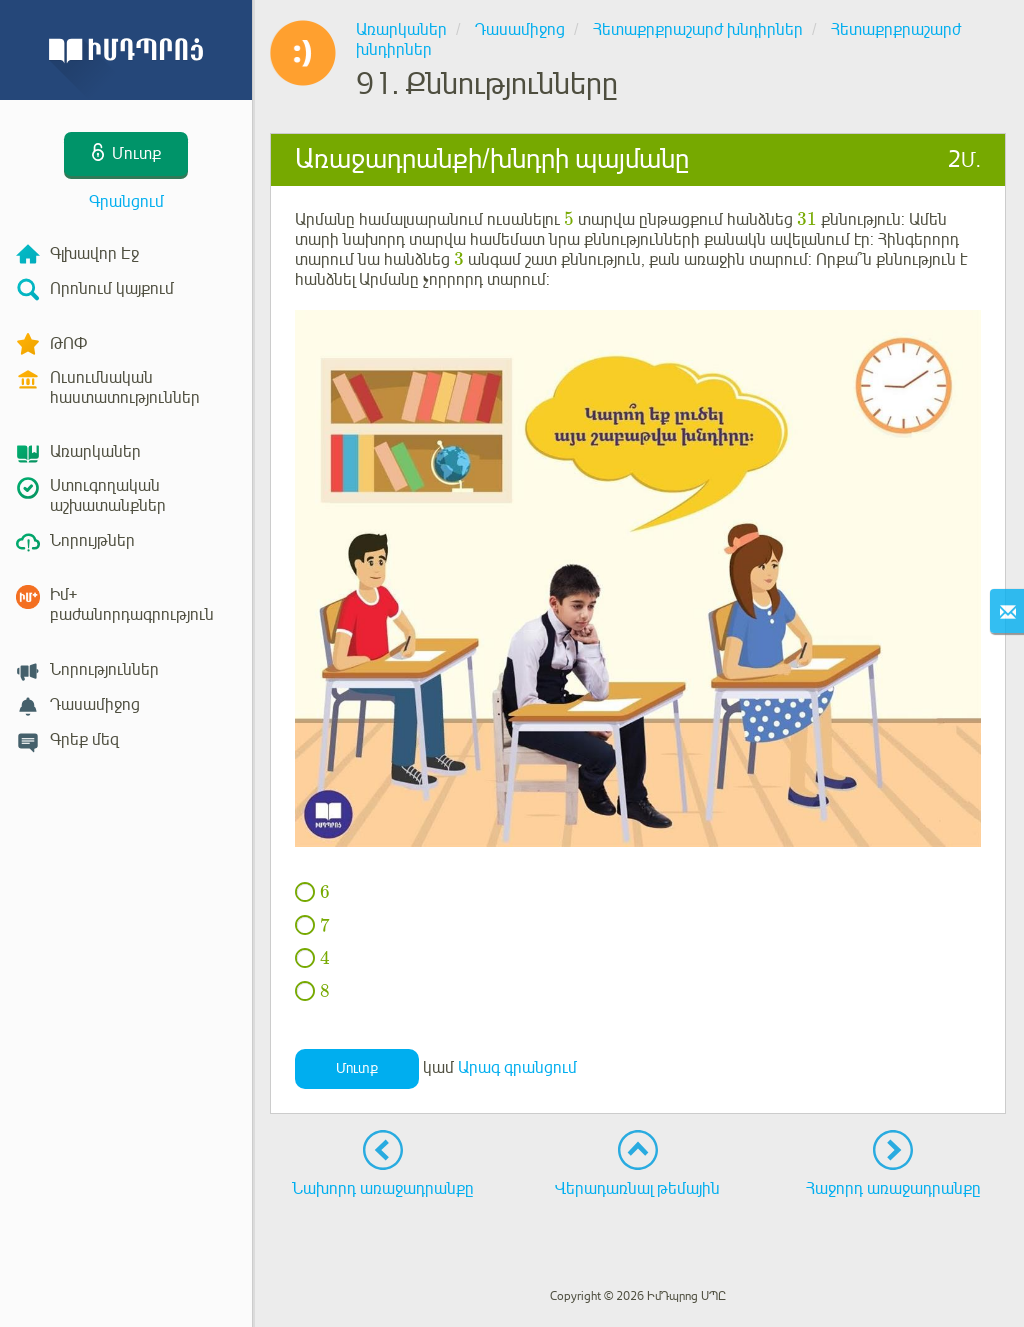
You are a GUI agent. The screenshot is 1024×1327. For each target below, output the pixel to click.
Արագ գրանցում (517, 1068)
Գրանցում (126, 202)
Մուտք (357, 1068)
